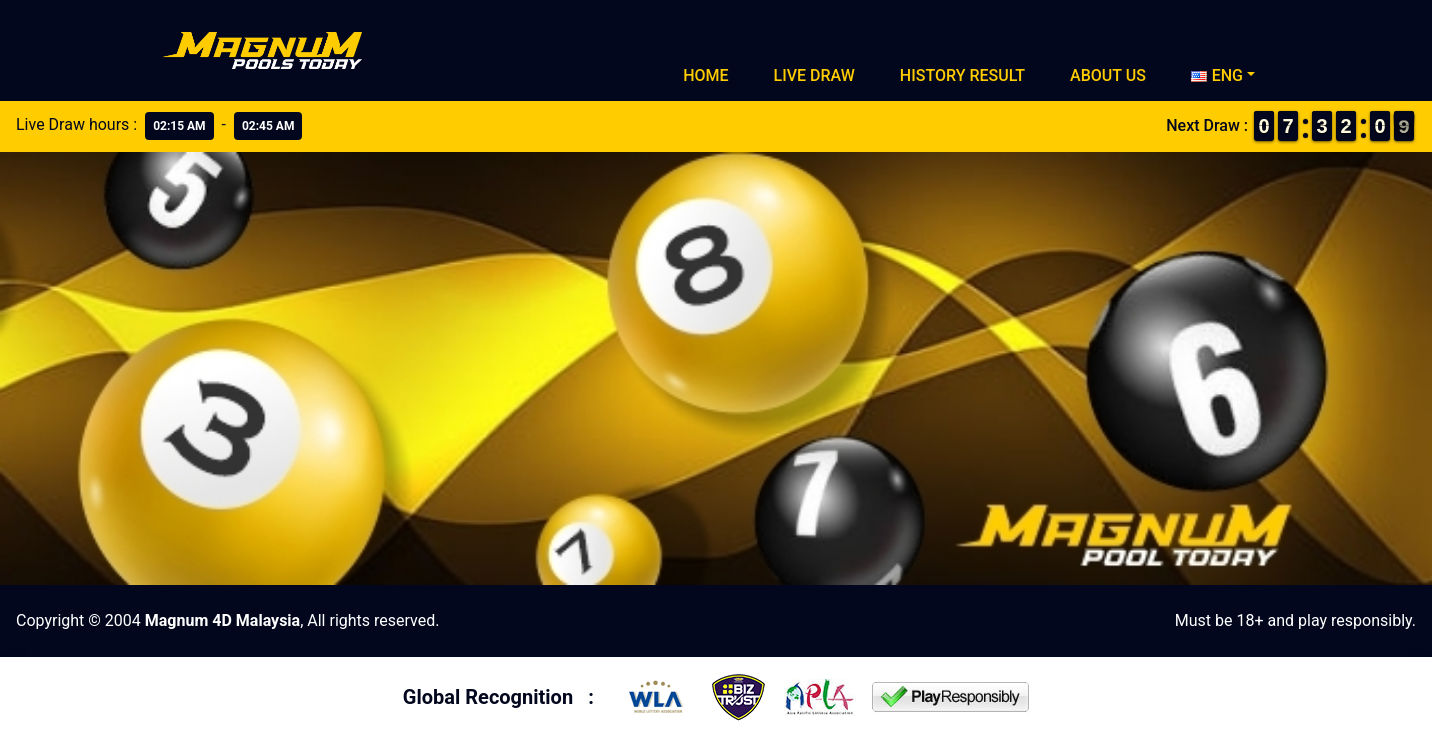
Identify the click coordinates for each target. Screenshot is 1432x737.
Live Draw (814, 75)
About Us (1108, 75)
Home (705, 75)
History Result (962, 75)
